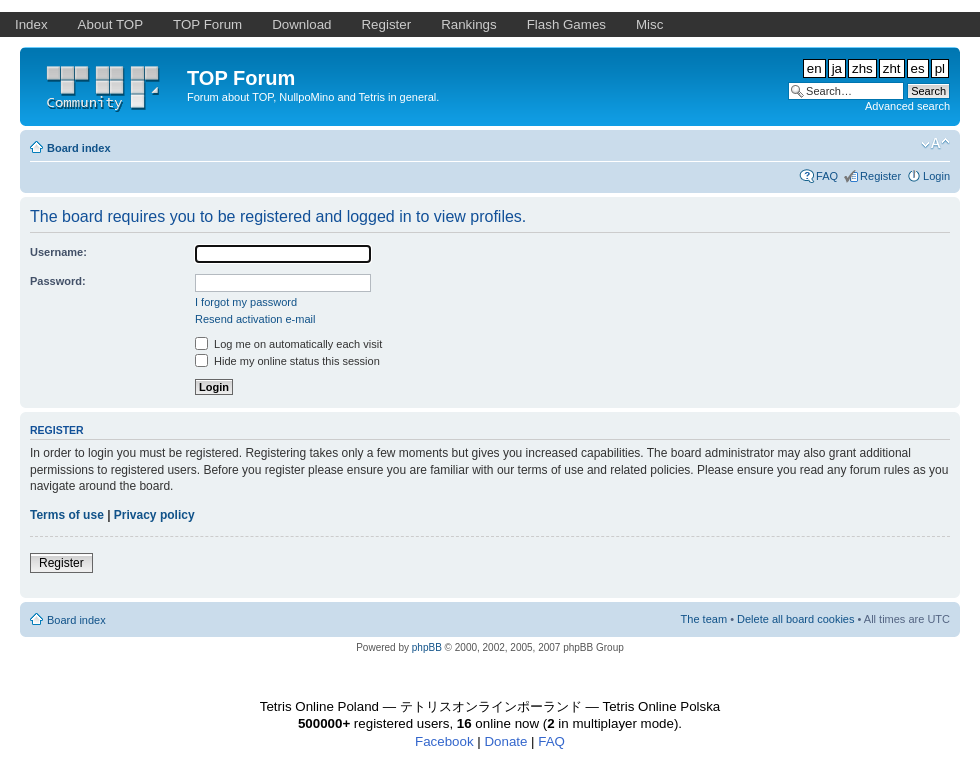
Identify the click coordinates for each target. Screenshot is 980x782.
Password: (58, 281)
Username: (58, 252)
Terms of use (67, 515)
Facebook (444, 741)
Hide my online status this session (287, 361)
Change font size (935, 144)
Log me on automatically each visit (288, 344)
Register (880, 176)
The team (704, 619)
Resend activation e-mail (255, 319)
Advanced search (907, 106)
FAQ (827, 176)
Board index (79, 148)
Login (936, 176)
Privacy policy (154, 515)
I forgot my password (246, 302)
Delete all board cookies (795, 619)
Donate (505, 741)
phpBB (427, 647)
